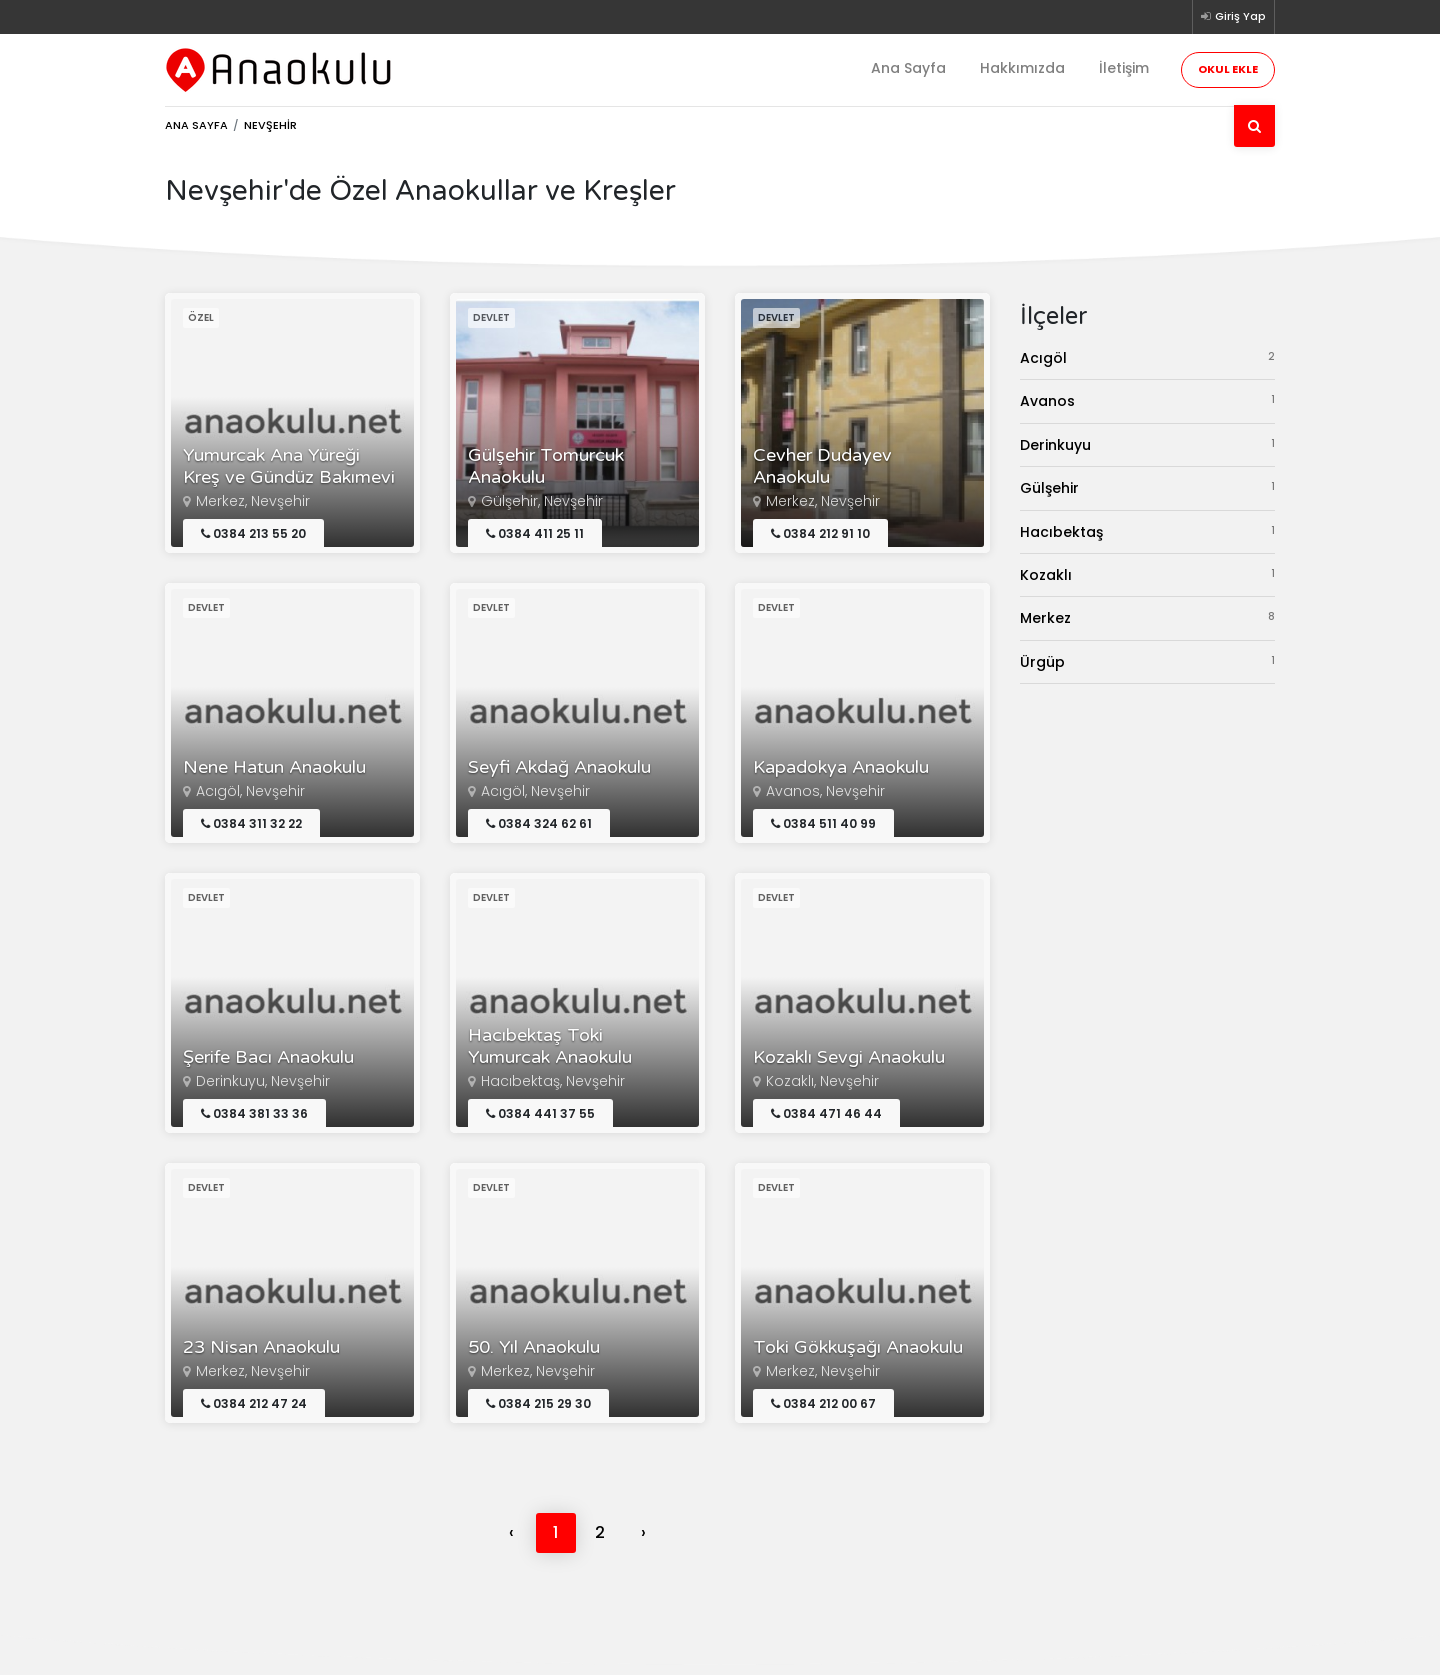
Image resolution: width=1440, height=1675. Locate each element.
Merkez (1147, 617)
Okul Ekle (1228, 69)
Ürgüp (1147, 661)
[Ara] (1254, 126)
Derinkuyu (1147, 444)
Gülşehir (1147, 487)
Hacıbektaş (1147, 531)
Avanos (1147, 400)
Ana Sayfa (908, 68)
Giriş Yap (1233, 16)
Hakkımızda (1022, 68)
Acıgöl (1147, 357)
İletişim (1124, 68)
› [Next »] (643, 1532)
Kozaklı (1147, 574)
